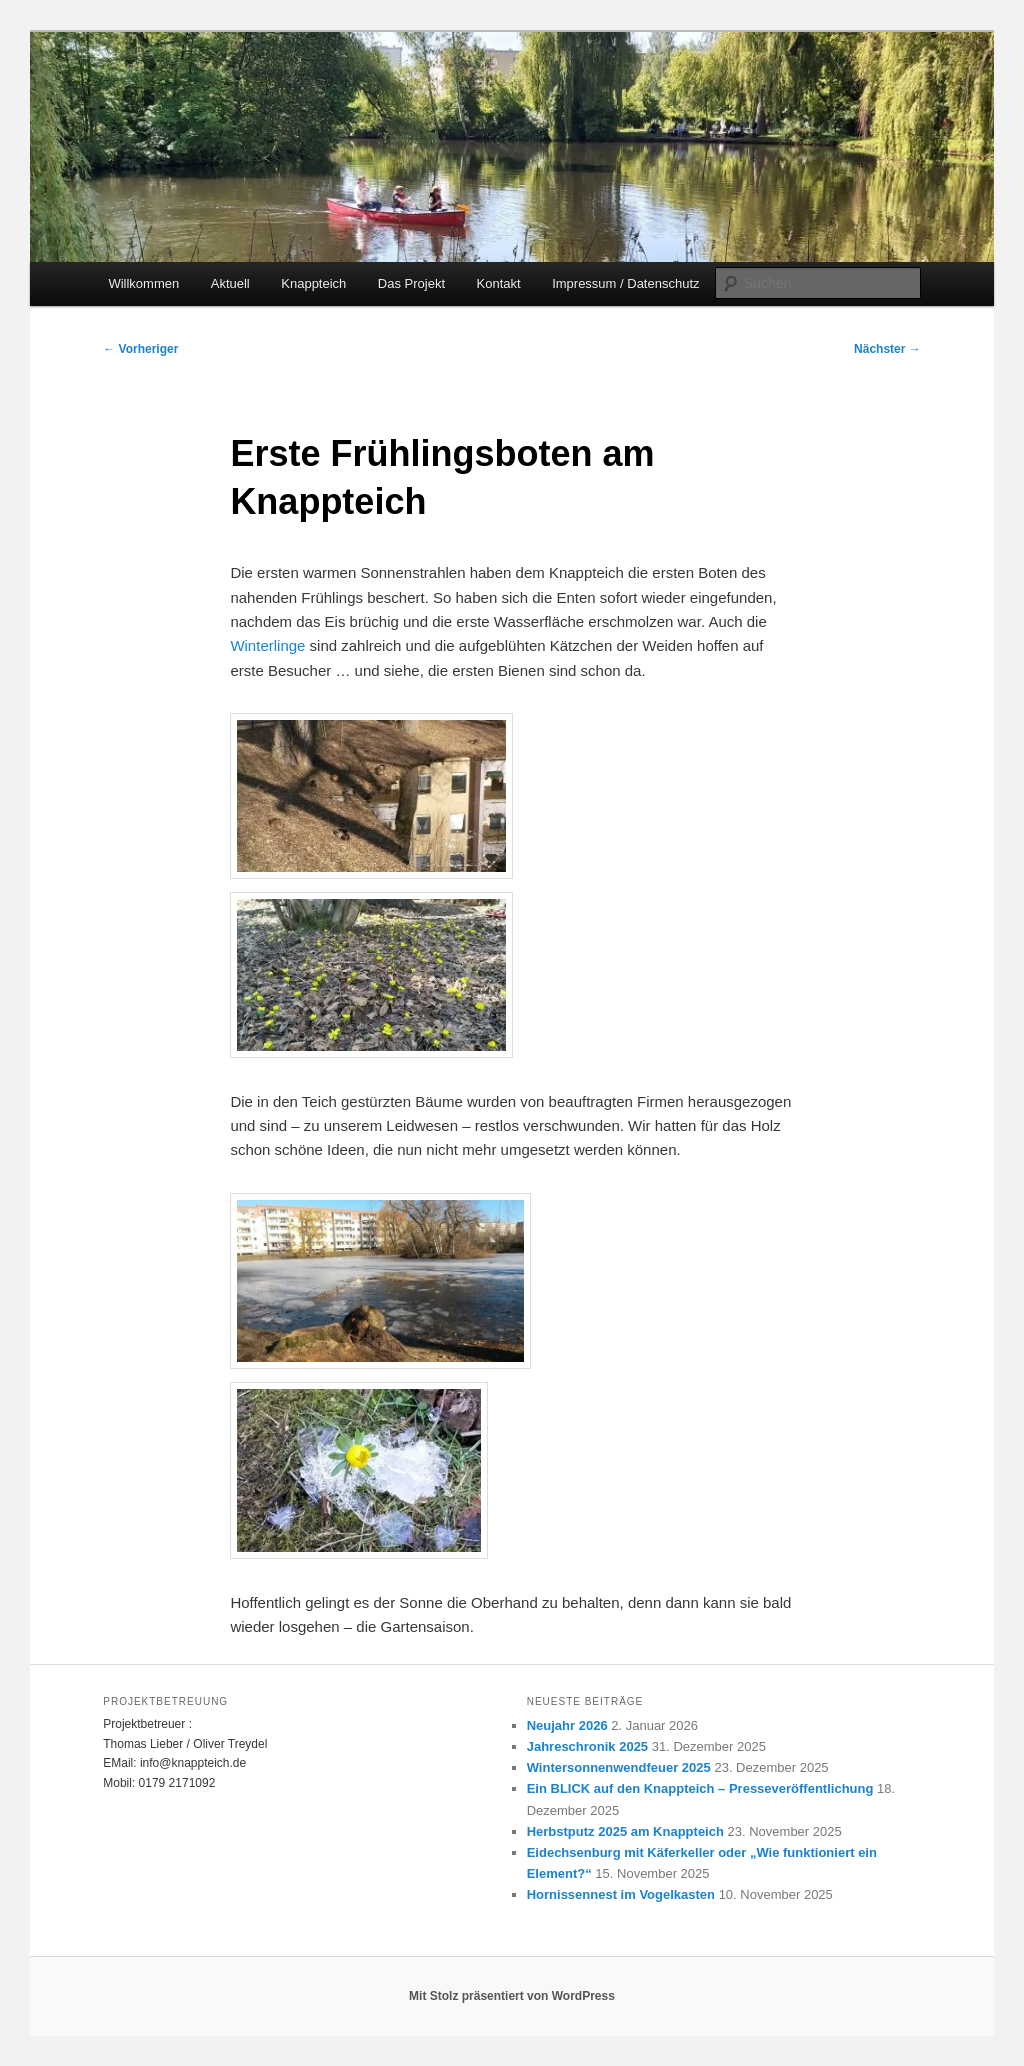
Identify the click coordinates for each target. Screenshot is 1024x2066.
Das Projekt (411, 283)
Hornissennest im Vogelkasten (621, 1894)
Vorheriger (140, 349)
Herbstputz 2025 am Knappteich (625, 1831)
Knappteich (313, 283)
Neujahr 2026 (567, 1725)
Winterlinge (267, 645)
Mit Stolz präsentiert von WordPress (512, 1996)
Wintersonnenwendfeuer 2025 (619, 1767)
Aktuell (230, 283)
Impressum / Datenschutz (625, 283)
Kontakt (499, 283)
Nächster (887, 349)
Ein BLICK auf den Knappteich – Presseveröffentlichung (700, 1788)
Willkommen (143, 283)
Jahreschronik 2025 (587, 1746)
